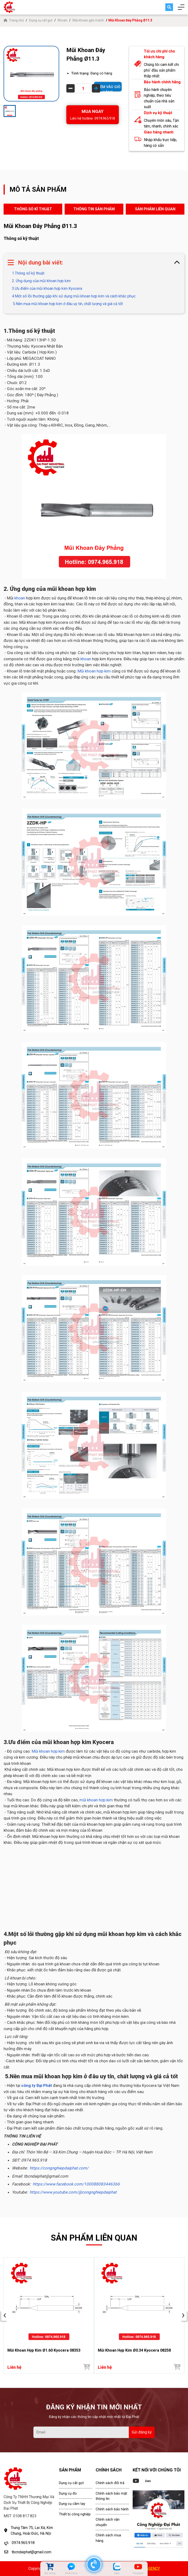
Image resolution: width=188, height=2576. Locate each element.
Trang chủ (14, 20)
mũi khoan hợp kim (96, 1800)
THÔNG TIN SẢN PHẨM (94, 209)
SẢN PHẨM (70, 2469)
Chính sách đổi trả (110, 2483)
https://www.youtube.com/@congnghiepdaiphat (73, 2192)
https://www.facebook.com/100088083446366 (76, 2184)
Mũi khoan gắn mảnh (88, 20)
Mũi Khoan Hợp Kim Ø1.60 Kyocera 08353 (43, 2350)
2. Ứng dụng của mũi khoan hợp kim (41, 281)
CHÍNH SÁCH (109, 2469)
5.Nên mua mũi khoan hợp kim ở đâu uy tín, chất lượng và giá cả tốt (67, 304)
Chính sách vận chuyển (108, 2522)
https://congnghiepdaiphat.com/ (59, 2168)
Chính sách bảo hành (112, 2509)
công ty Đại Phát (36, 2085)
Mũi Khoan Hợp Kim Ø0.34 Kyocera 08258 (134, 2350)
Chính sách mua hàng (108, 2538)
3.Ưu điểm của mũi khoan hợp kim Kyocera (47, 288)
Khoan (62, 20)
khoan (19, 598)
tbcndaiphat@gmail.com (31, 2552)
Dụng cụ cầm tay (72, 2504)
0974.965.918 (23, 2542)
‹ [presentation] (4, 2315)
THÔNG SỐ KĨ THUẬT (33, 209)
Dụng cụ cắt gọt (40, 20)
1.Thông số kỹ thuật (28, 273)
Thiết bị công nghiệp (75, 2514)
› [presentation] (183, 2315)
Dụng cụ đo (68, 2493)
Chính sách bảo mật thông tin (111, 2496)
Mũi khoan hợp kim (94, 671)
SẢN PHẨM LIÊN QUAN (155, 209)
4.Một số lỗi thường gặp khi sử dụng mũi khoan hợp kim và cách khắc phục (74, 296)
